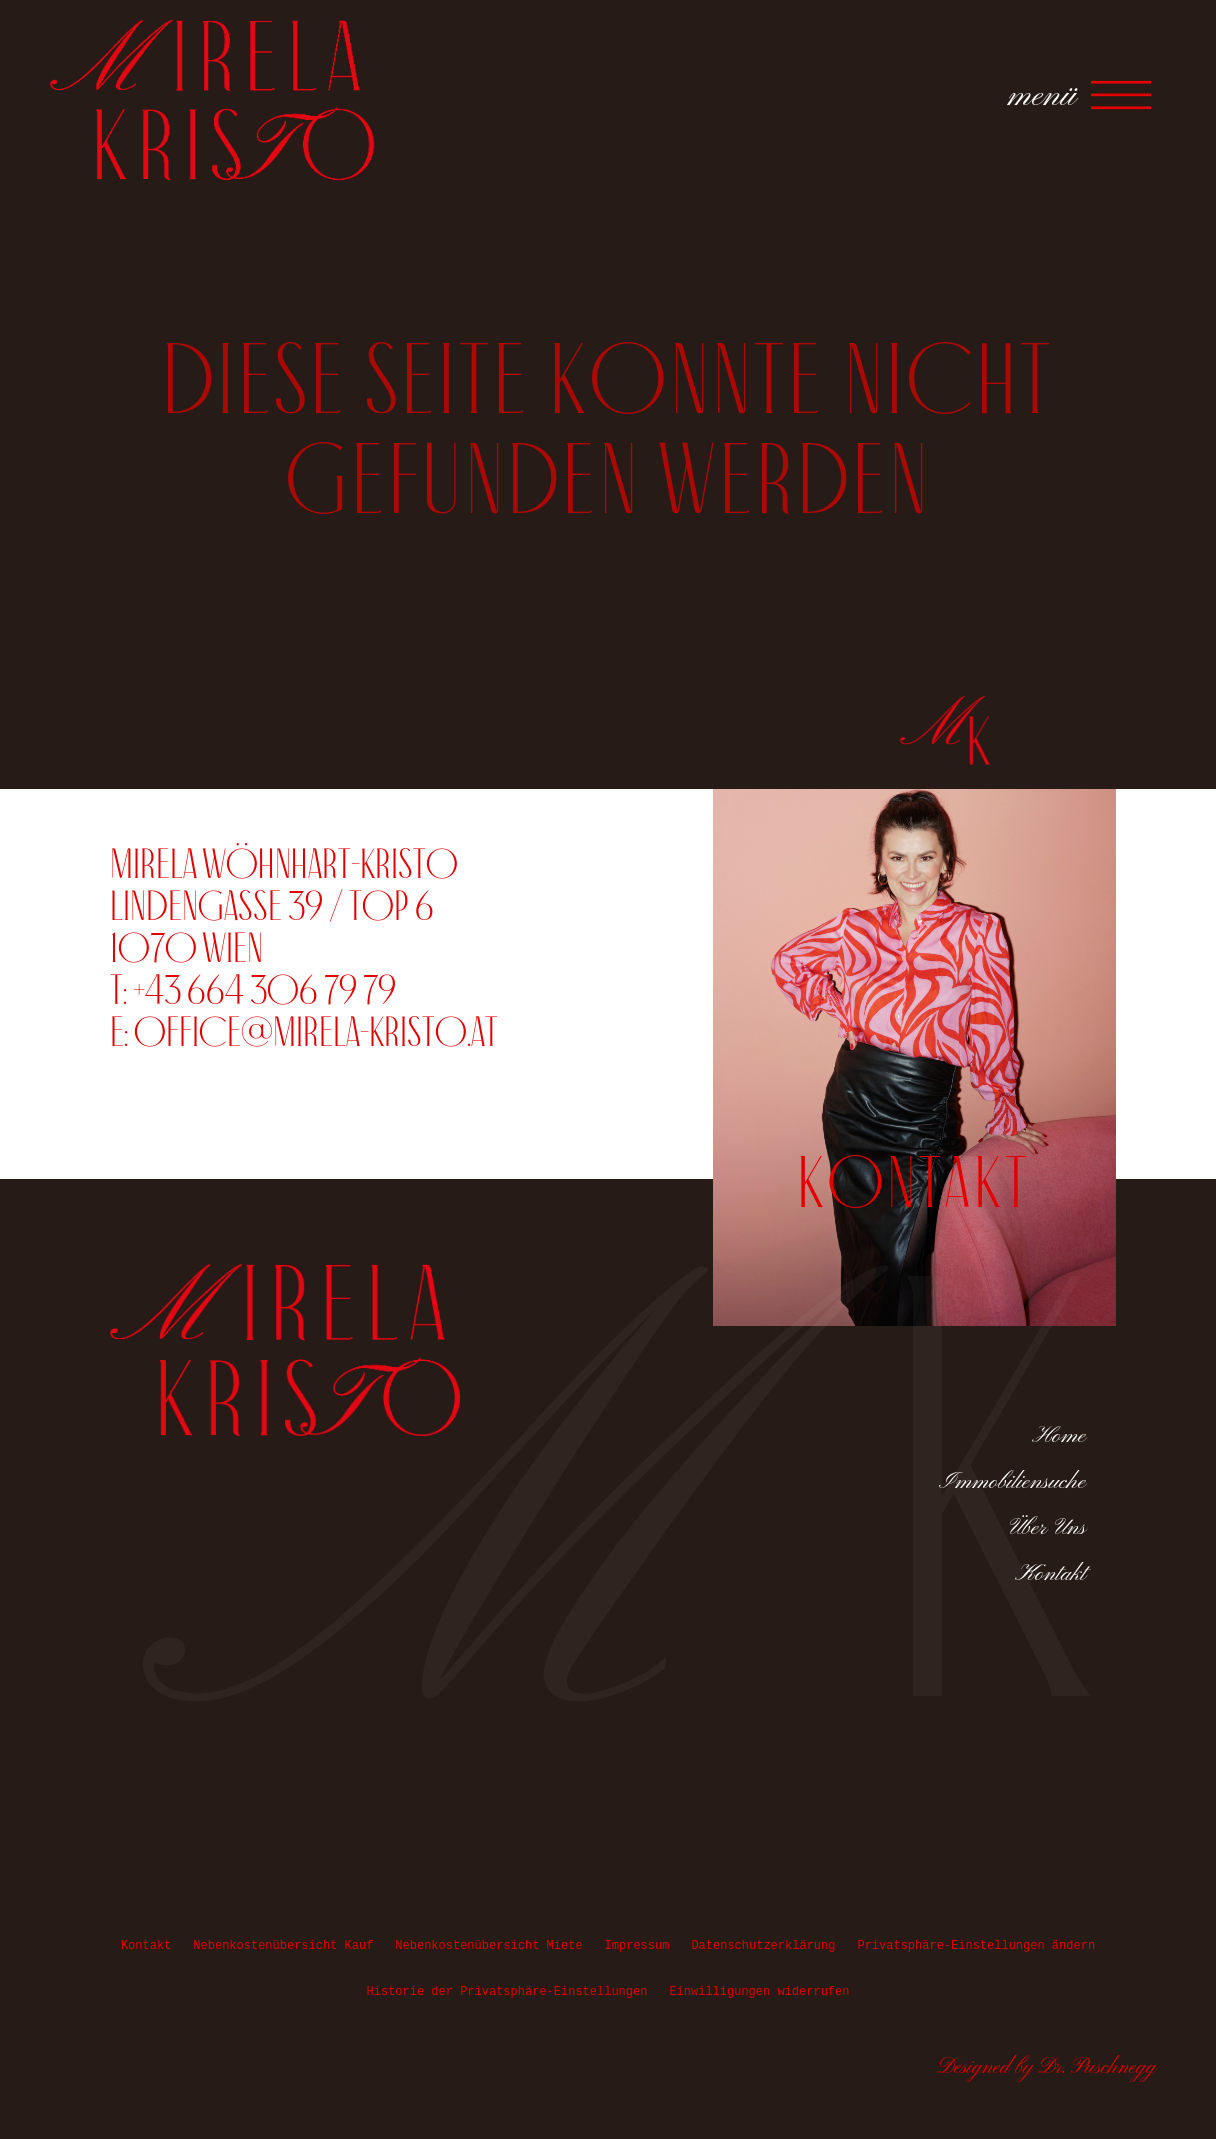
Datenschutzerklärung (763, 1945)
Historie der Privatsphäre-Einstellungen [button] (507, 1991)
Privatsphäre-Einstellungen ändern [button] (976, 1945)
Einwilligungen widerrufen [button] (759, 1991)
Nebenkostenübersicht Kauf (283, 1945)
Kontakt (1050, 1574)
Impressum (637, 1945)
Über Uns (1048, 1528)
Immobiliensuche (1012, 1482)
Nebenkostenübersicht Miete (488, 1945)
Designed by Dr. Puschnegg (1046, 2067)
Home (1059, 1436)
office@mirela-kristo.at (316, 1031)
